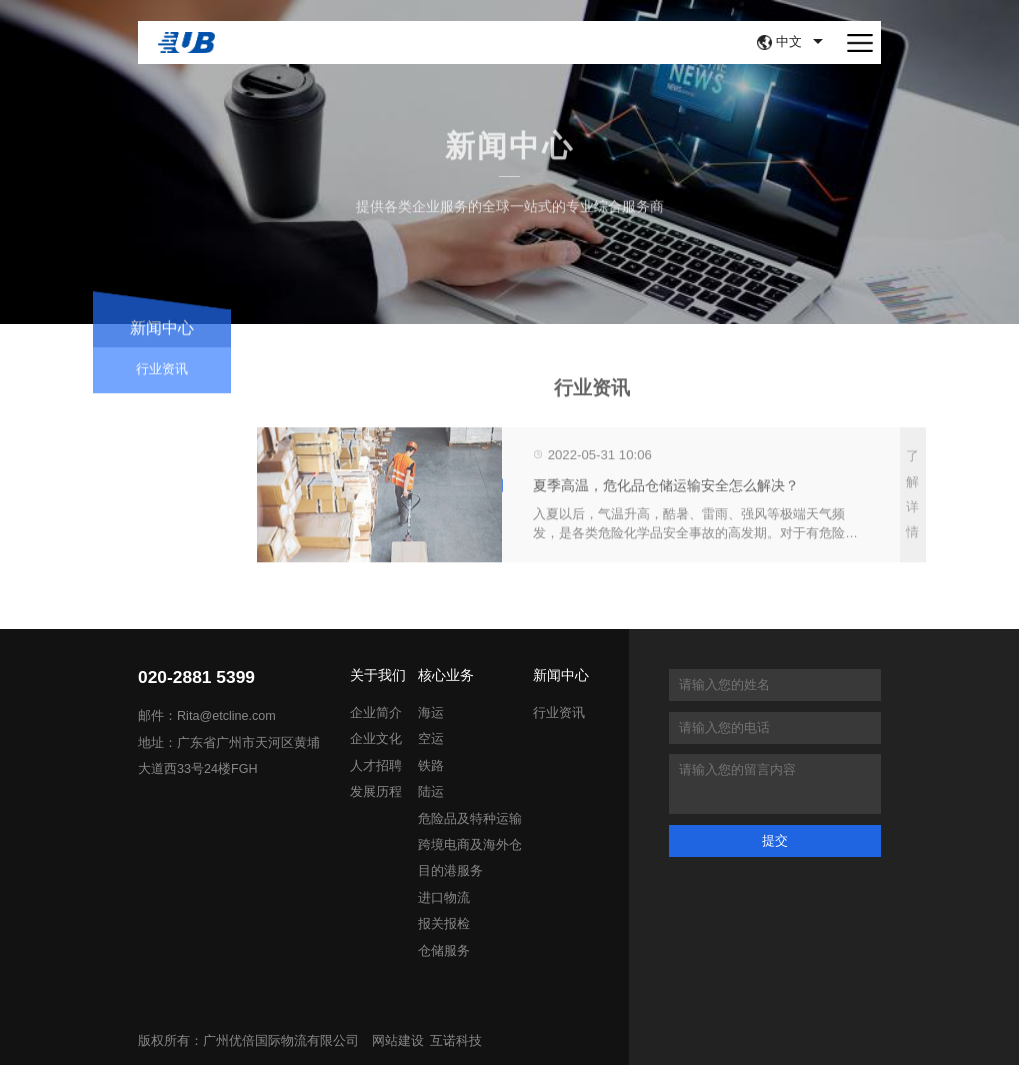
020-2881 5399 (196, 677)
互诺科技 (456, 1041)
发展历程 (376, 792)
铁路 (431, 766)
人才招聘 (376, 766)
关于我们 (378, 676)
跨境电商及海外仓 (470, 845)
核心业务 (446, 676)
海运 (431, 713)
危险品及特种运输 (470, 819)
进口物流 (444, 898)
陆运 (431, 792)
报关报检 (444, 924)
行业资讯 (162, 377)
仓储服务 (444, 951)
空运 (431, 739)
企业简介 (376, 713)
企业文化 (376, 739)
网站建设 (398, 1041)
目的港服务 (450, 871)
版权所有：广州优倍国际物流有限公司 (248, 1041)
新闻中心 (561, 676)
